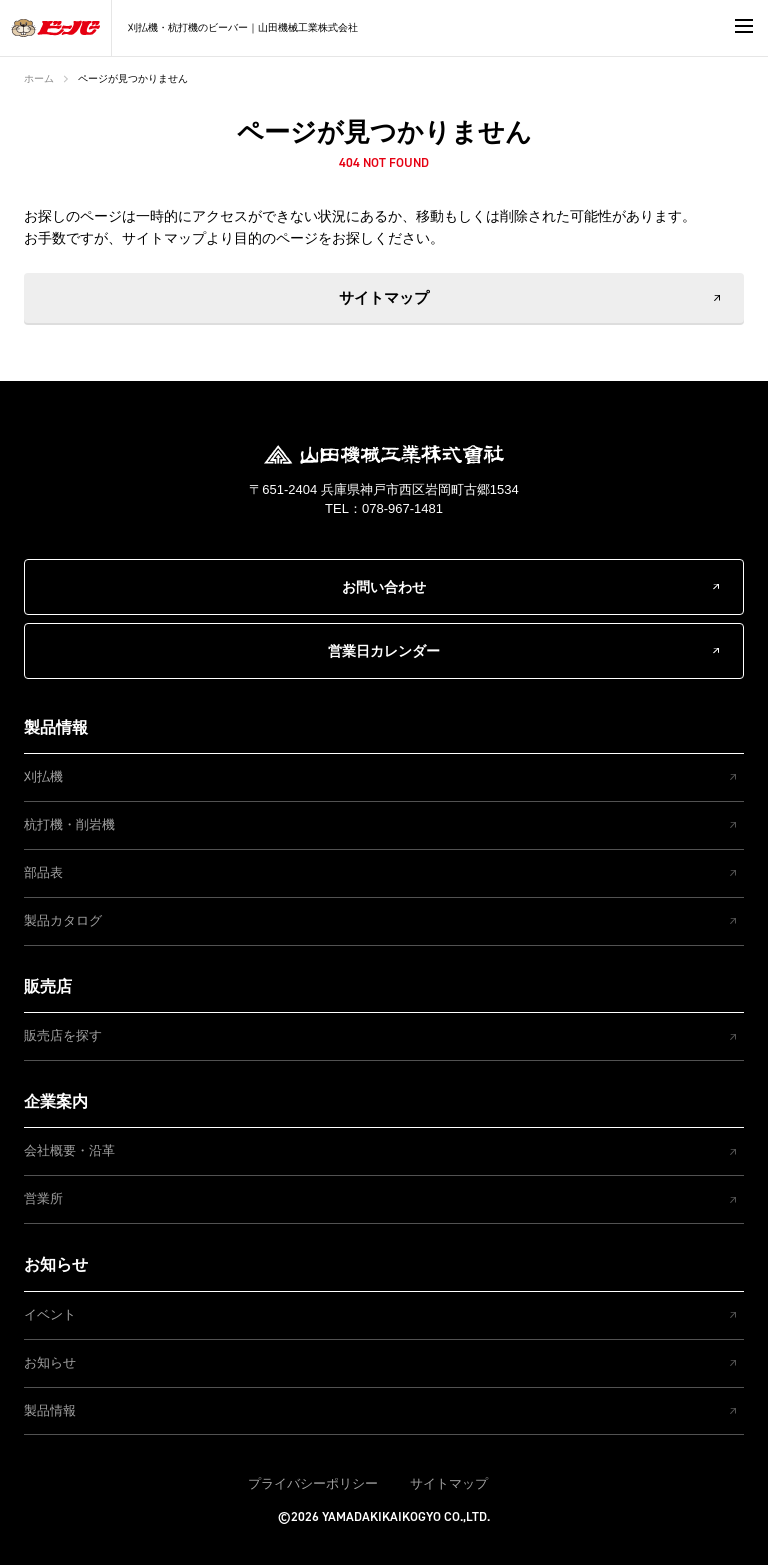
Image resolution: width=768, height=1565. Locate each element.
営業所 (43, 1198)
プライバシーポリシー (313, 1483)
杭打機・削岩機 (69, 824)
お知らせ (56, 1264)
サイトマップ (384, 297)
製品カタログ (63, 920)
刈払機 (43, 776)
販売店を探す (63, 1035)
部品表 (43, 872)
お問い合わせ (384, 587)
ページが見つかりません (133, 78)
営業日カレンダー (384, 651)
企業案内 (56, 1101)
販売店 (48, 986)
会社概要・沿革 (69, 1150)
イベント (50, 1314)
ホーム (39, 78)
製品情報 (56, 727)
